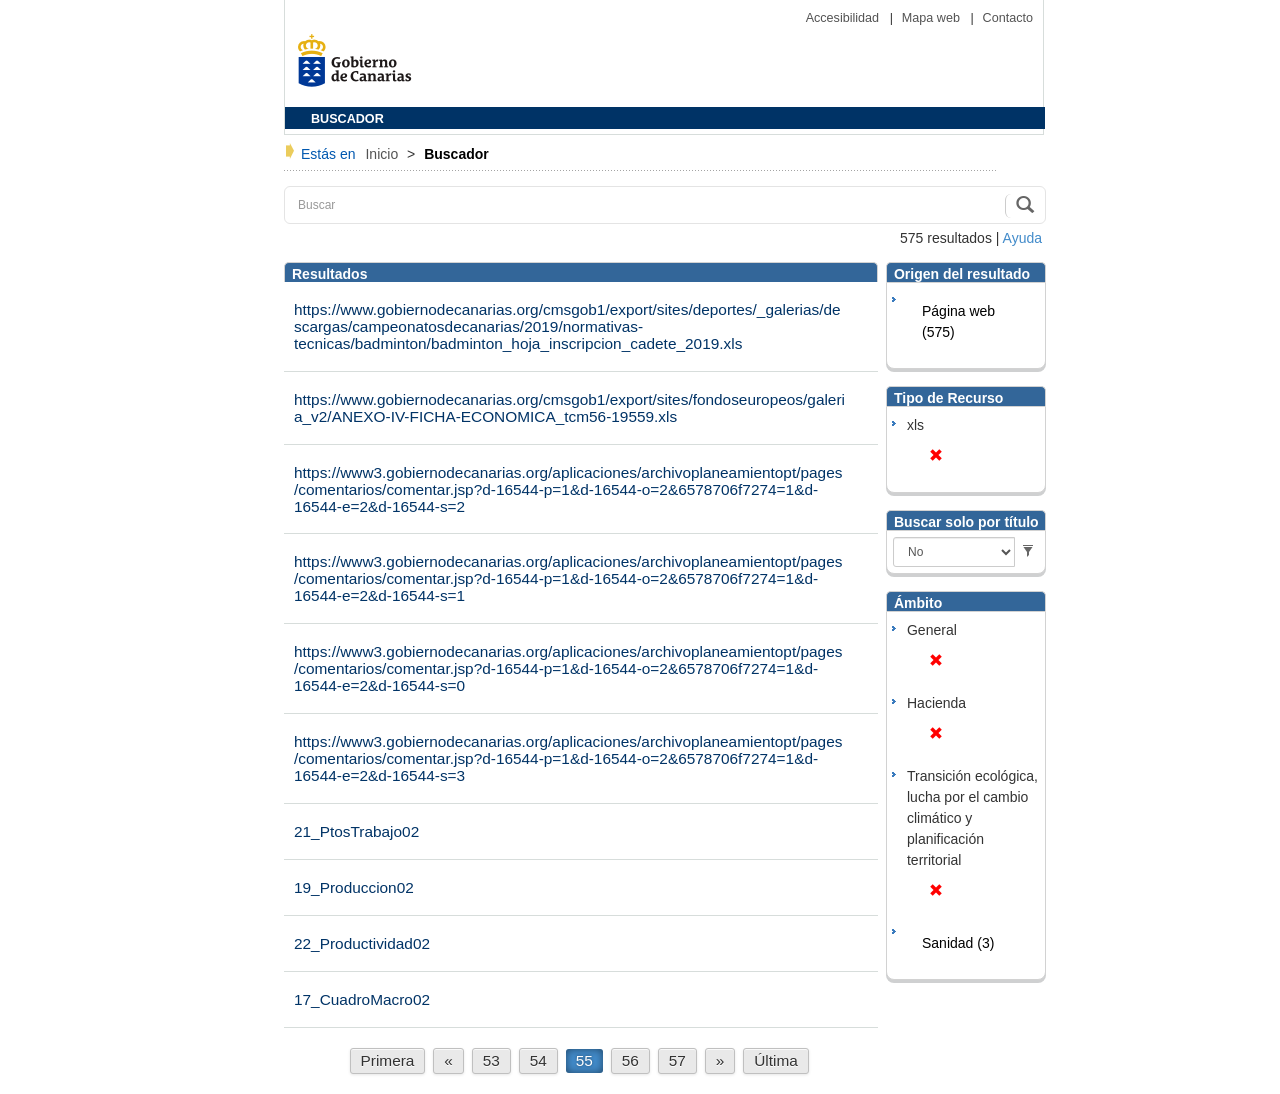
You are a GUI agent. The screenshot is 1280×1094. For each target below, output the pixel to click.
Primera (388, 1060)
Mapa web (933, 18)
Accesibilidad (844, 18)
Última (776, 1060)
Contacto (1008, 18)
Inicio (383, 154)
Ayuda (1022, 238)
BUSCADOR (347, 119)
